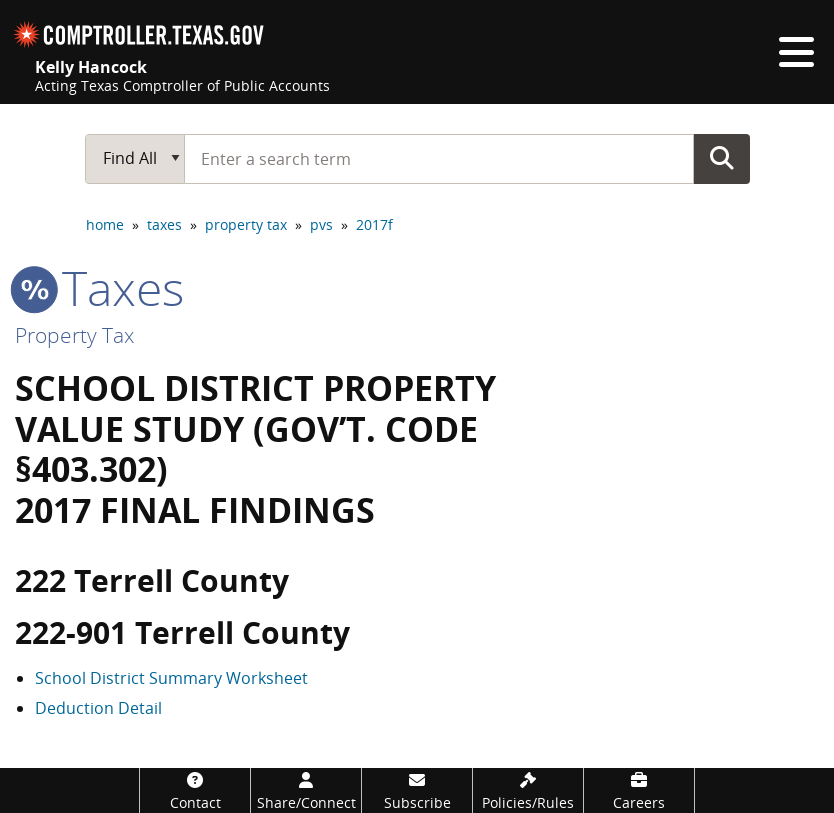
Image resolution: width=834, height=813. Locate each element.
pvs (321, 224)
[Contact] (195, 790)
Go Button (722, 158)
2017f (374, 224)
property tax (246, 224)
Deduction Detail (98, 708)
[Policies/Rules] (528, 790)
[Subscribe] (417, 790)
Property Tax (74, 335)
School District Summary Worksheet (171, 678)
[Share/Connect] (306, 790)
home (105, 224)
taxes (164, 224)
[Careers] (639, 790)
